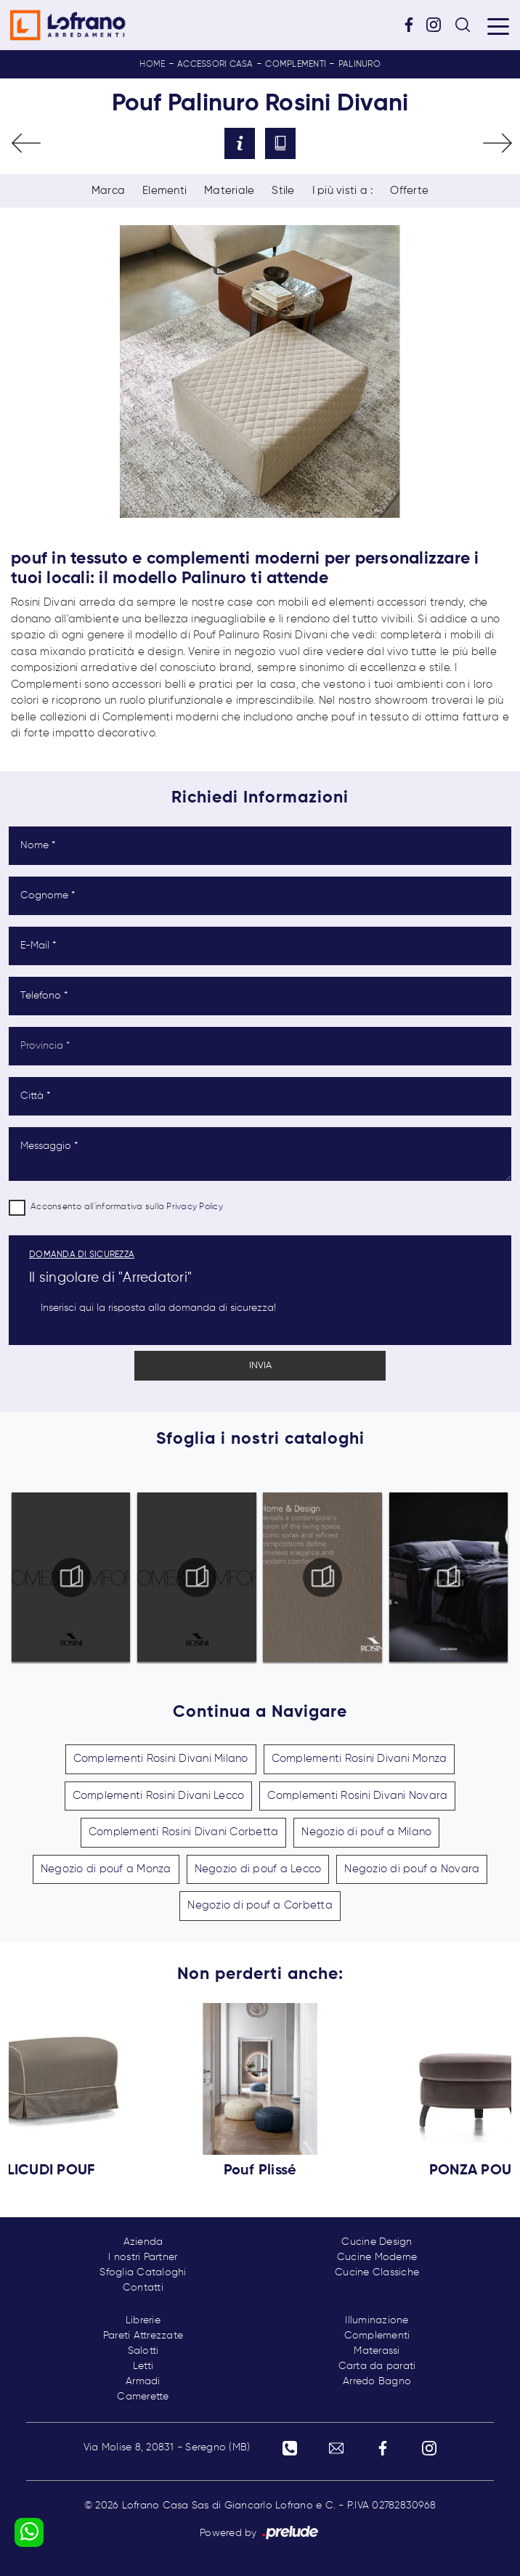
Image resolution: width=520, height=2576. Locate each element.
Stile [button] (283, 190)
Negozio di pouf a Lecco (258, 1869)
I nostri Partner (142, 2257)
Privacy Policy (194, 1207)
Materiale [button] (229, 190)
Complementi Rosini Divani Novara (357, 1795)
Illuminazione (376, 2320)
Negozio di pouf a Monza (106, 1869)
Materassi (376, 2351)
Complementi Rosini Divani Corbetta (184, 1832)
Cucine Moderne (377, 2257)
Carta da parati (377, 2366)
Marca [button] (108, 190)
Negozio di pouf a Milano (366, 1832)
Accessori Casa (215, 64)
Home (152, 64)
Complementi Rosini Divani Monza (359, 1758)
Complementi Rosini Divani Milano (160, 1758)
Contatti (143, 2288)
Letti (143, 2366)
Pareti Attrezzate (143, 2336)
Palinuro (359, 64)
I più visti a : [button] (342, 190)
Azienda (143, 2242)
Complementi (295, 64)
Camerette (142, 2397)
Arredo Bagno (377, 2381)
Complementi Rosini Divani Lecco (159, 1795)
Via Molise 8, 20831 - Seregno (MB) (167, 2447)
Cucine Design (376, 2242)
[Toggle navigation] (498, 25)
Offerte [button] (409, 190)
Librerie (143, 2320)
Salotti (143, 2351)
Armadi (143, 2381)
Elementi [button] (164, 190)
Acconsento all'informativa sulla (127, 1207)
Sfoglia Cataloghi (142, 2272)
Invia (260, 1365)
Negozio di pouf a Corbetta (260, 1905)
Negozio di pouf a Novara (411, 1869)
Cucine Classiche (377, 2272)
